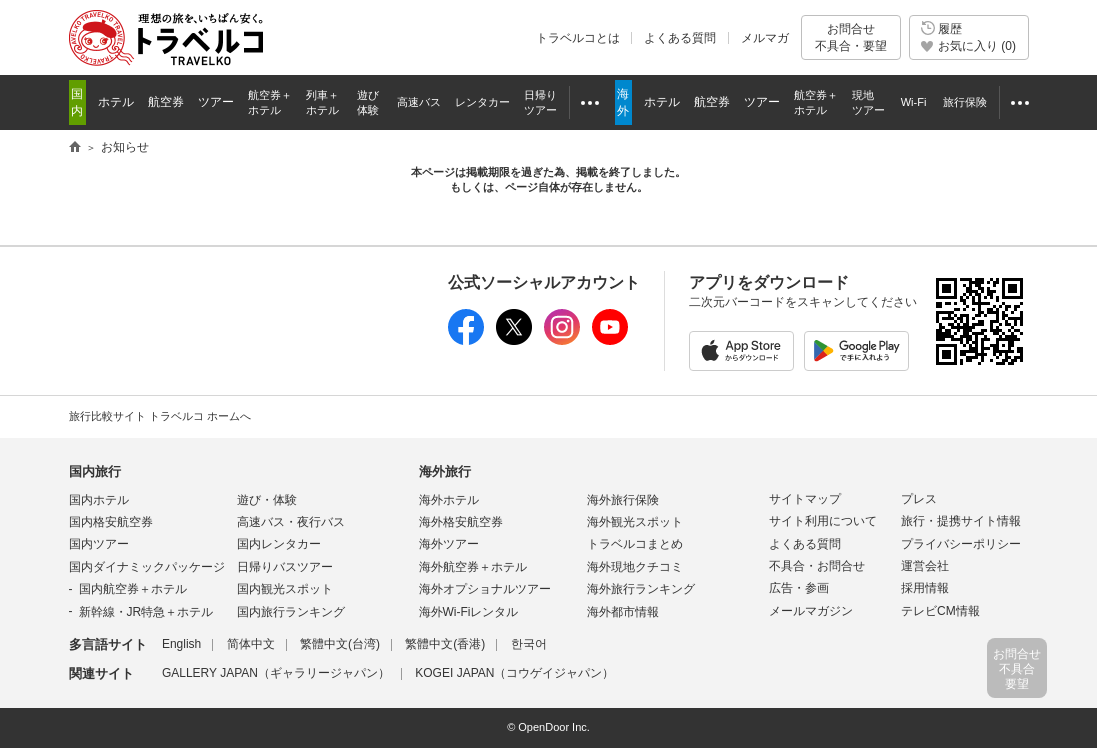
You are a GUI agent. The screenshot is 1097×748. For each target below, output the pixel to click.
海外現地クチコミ (635, 567)
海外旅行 (445, 471)
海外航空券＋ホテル (473, 567)
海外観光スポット (635, 522)
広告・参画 (799, 588)
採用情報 (925, 588)
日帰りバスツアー (285, 567)
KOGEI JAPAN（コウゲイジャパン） (514, 673)
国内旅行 (95, 471)
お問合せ (851, 37)
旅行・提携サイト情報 (961, 521)
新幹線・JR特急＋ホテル (146, 612)
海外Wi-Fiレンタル (469, 612)
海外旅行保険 (623, 500)
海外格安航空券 (461, 522)
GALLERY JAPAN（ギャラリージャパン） (276, 673)
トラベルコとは (578, 38)
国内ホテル (99, 500)
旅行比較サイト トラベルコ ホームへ (160, 416)
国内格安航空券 (111, 522)
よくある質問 (680, 38)
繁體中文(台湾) (340, 644)
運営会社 (925, 566)
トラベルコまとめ (635, 544)
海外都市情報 (623, 612)
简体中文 (251, 644)
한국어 (529, 644)
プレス (919, 499)
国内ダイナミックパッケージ (147, 567)
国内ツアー (99, 544)
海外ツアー (449, 544)
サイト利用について (823, 521)
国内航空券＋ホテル (133, 589)
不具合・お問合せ (817, 566)
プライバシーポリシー (961, 544)
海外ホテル (449, 500)
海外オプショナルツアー (485, 589)
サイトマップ (805, 499)
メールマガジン (811, 611)
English (181, 644)
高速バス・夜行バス (291, 522)
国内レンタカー (279, 544)
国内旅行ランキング (291, 612)
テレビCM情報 (940, 611)
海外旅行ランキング (641, 589)
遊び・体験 (267, 500)
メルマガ (765, 38)
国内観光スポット (285, 589)
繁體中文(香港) (445, 644)
